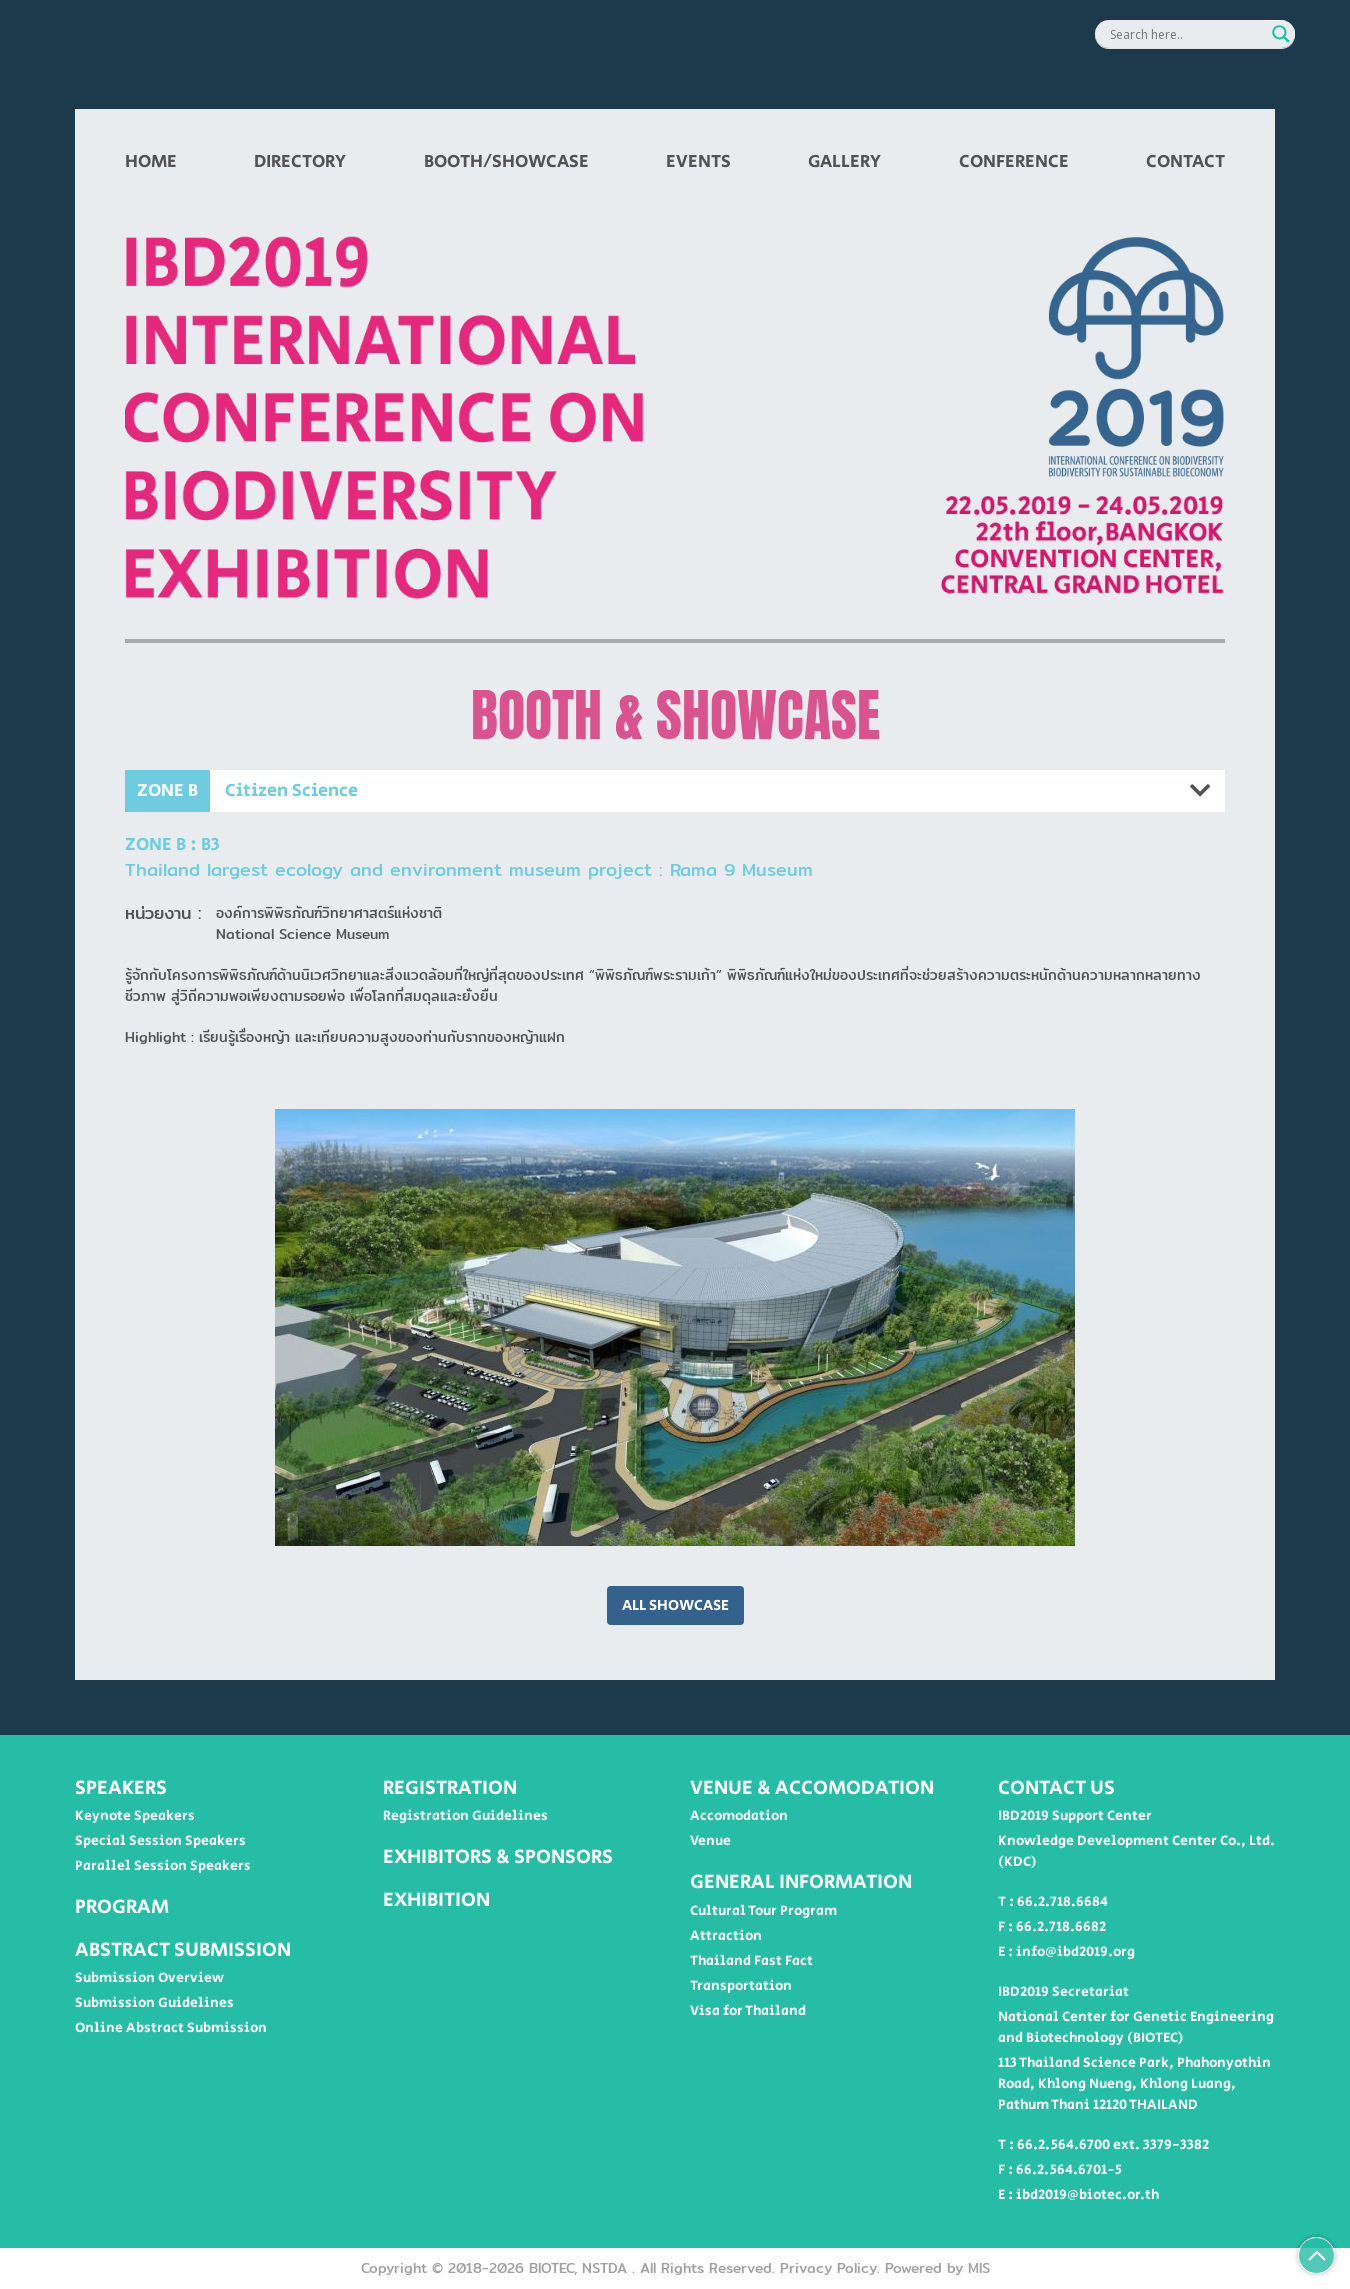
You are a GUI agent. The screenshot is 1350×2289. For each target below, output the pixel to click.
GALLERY (844, 162)
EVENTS (698, 162)
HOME (151, 162)
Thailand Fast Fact (751, 1961)
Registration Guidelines (465, 1816)
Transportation (741, 1986)
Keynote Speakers (135, 1816)
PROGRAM (122, 1907)
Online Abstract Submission (171, 2028)
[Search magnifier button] (1281, 34)
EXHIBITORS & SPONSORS (498, 1857)
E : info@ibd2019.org (1066, 1952)
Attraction (726, 1936)
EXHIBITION (436, 1900)
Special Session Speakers (160, 1841)
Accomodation (739, 1816)
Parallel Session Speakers (163, 1866)
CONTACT (1185, 162)
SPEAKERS (121, 1788)
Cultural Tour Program (763, 1911)
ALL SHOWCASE (675, 1605)
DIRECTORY (300, 162)
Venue (710, 1841)
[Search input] (1186, 34)
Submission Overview (149, 1978)
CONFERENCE (1014, 162)
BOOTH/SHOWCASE (506, 162)
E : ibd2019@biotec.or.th (1078, 2195)
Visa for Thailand (748, 2011)
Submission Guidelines (154, 2003)
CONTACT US (1056, 1788)
